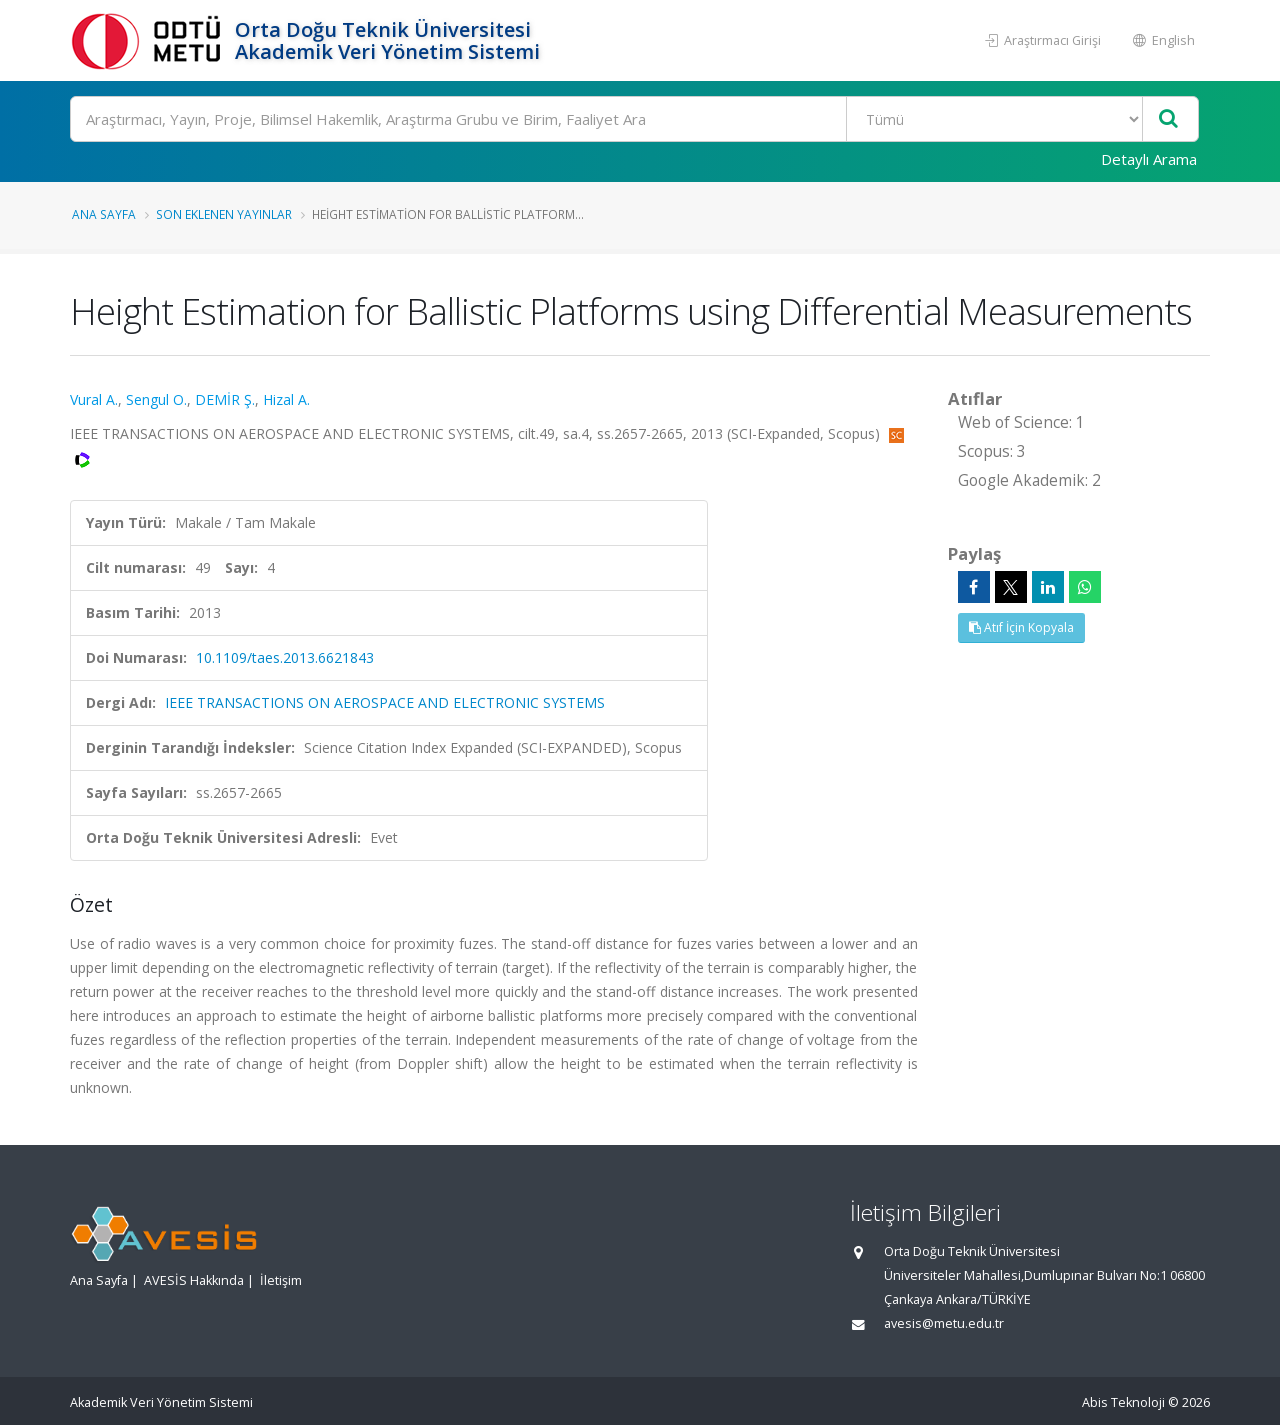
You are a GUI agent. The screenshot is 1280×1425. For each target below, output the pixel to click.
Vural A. (94, 399)
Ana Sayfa (104, 214)
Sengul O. (156, 399)
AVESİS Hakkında (194, 1280)
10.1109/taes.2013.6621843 (285, 657)
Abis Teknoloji (1123, 1402)
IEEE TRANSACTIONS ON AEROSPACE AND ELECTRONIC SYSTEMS (385, 702)
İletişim (281, 1280)
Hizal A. (286, 399)
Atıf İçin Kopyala (1021, 627)
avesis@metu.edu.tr (944, 1323)
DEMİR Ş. (225, 399)
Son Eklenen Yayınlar (224, 214)
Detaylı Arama (1149, 159)
